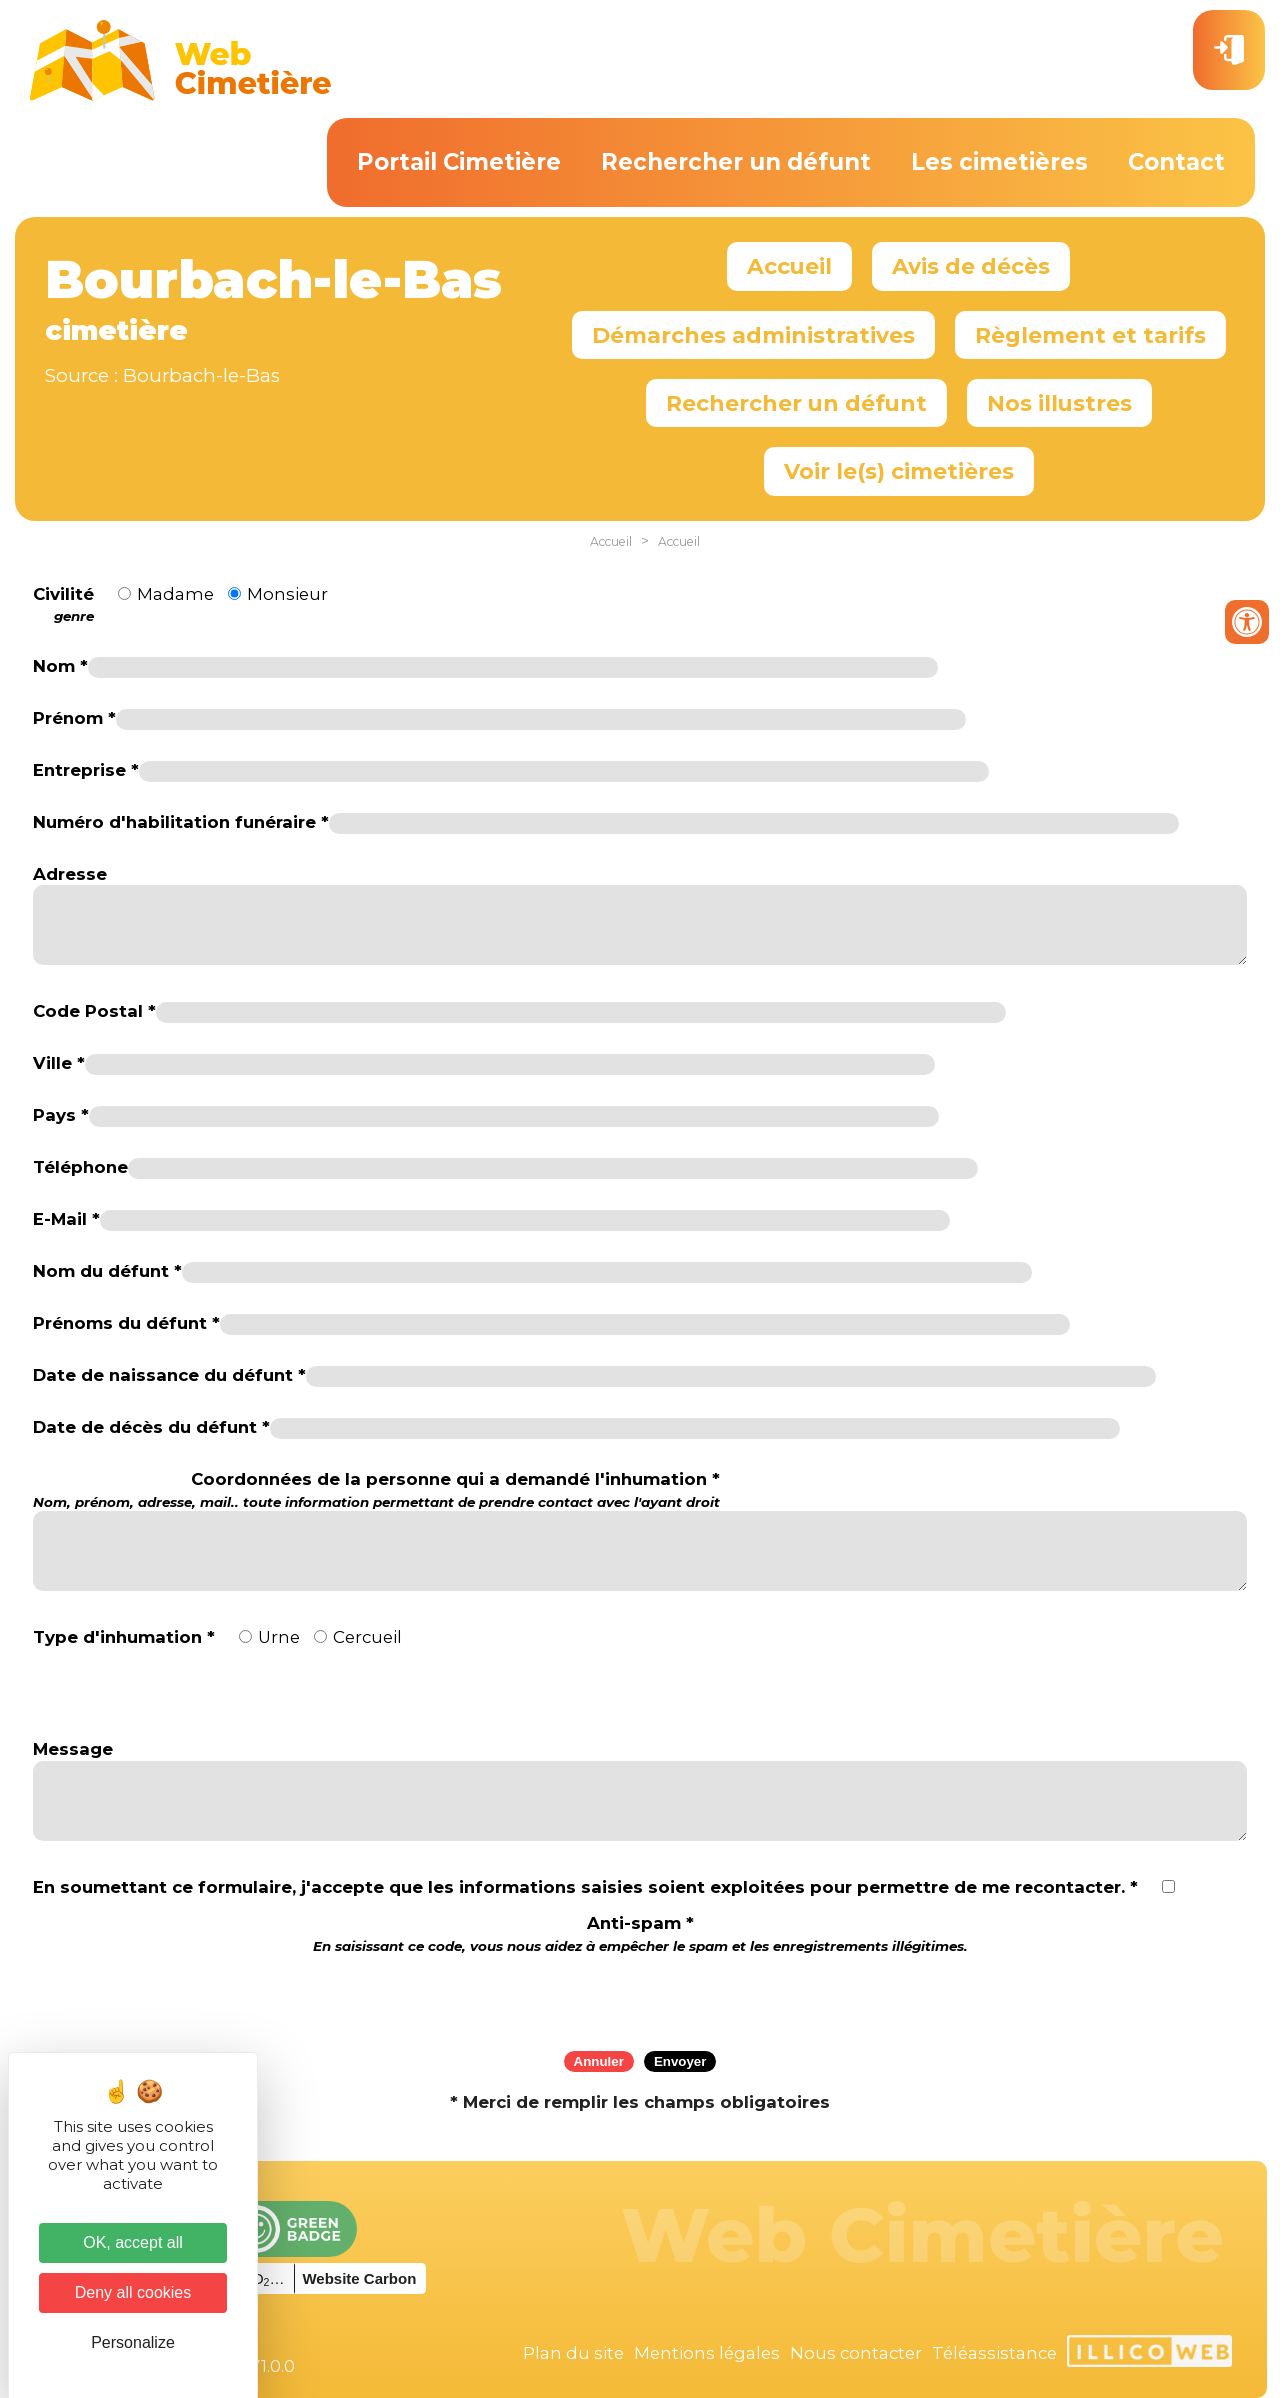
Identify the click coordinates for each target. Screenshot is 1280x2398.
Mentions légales (707, 2353)
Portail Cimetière (459, 162)
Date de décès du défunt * (151, 1427)
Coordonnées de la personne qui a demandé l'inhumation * (376, 1490)
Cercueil (367, 1637)
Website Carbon (359, 2278)
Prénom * (74, 718)
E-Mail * (66, 1219)
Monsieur (287, 594)
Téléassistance (994, 2353)
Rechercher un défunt (736, 162)
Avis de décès (971, 266)
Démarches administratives (753, 335)
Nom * (60, 666)
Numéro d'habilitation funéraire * (181, 822)
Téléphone (80, 1167)
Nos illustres (1059, 403)
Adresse (70, 874)
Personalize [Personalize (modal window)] (133, 2342)
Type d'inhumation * (124, 1637)
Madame (175, 594)
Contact (1176, 162)
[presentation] (640, 1996)
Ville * (59, 1063)
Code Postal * (94, 1011)
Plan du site (573, 2353)
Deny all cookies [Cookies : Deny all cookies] (133, 2292)
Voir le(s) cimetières (899, 471)
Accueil (789, 266)
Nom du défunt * (107, 1271)
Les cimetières (999, 162)
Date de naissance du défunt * (169, 1375)
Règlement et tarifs (1090, 335)
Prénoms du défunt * (126, 1323)
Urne (279, 1637)
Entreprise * (86, 770)
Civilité (63, 605)
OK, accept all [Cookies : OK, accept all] (133, 2242)
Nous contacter (856, 2353)
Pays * (61, 1115)
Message (73, 1749)
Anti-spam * (640, 1933)
